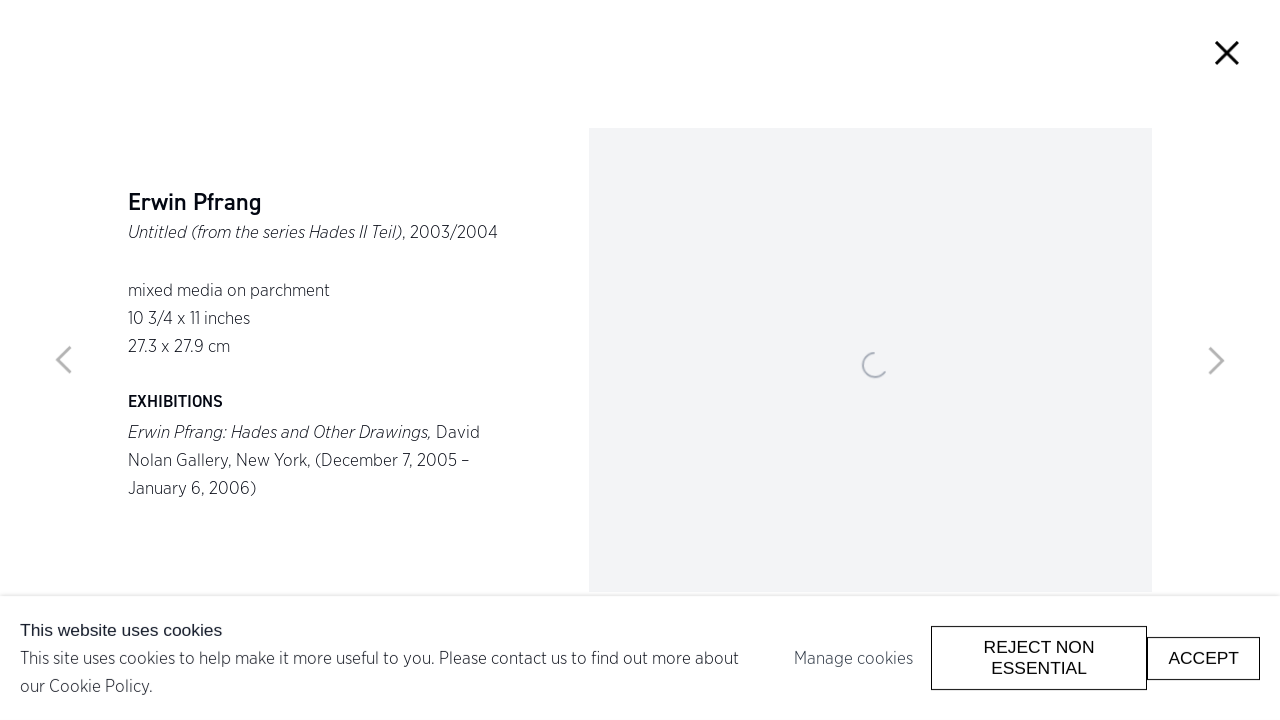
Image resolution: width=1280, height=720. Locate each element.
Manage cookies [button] (853, 657)
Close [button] (1227, 52)
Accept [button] (1203, 657)
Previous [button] (64, 360)
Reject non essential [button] (1039, 657)
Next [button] (1216, 360)
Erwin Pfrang (194, 203)
